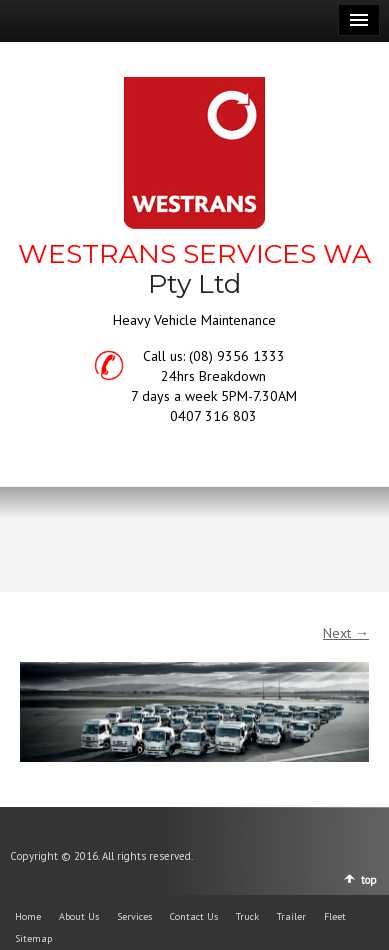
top (369, 880)
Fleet (335, 916)
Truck (247, 916)
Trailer (291, 916)
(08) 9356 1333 (237, 356)
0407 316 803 (213, 416)
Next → (346, 633)
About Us (79, 916)
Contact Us (194, 916)
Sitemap (33, 938)
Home (28, 916)
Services (134, 916)
